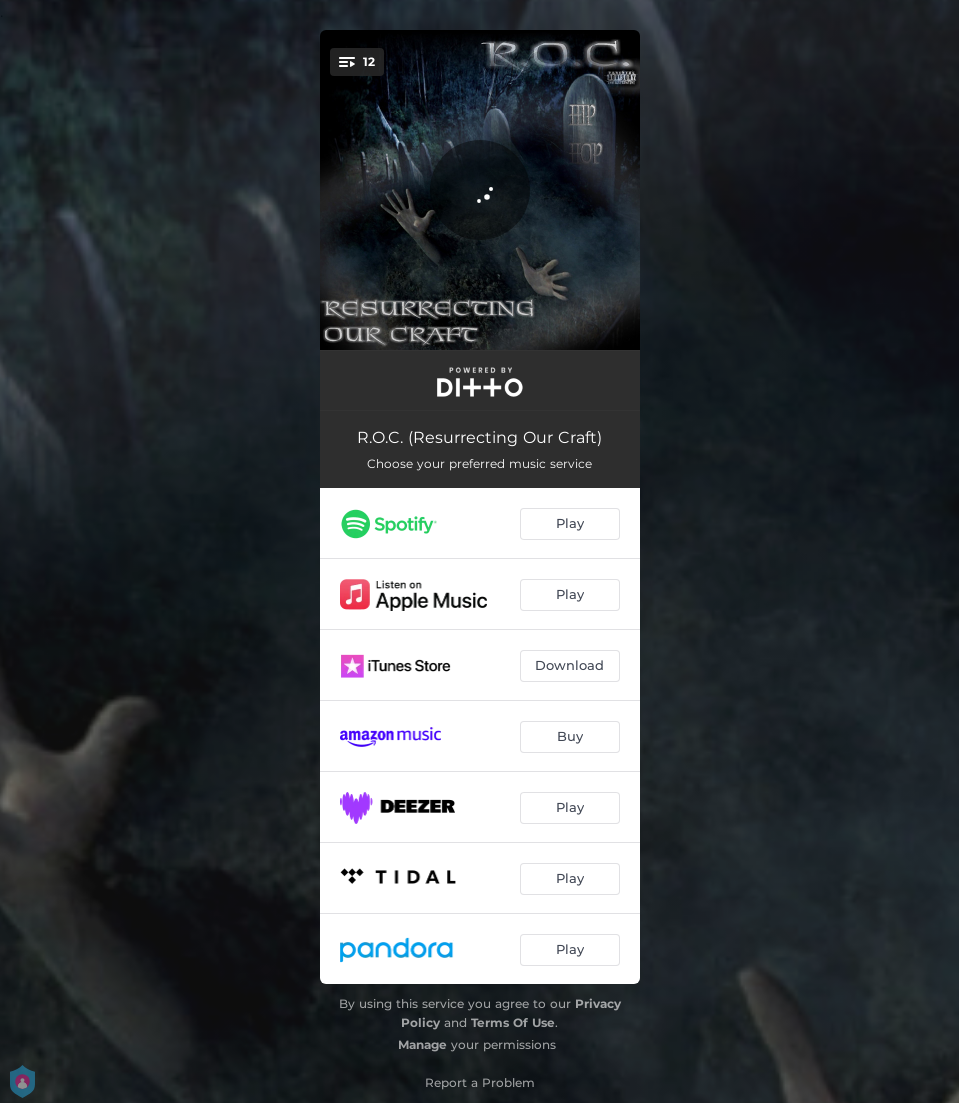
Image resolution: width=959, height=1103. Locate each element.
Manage (422, 1044)
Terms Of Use (513, 1022)
